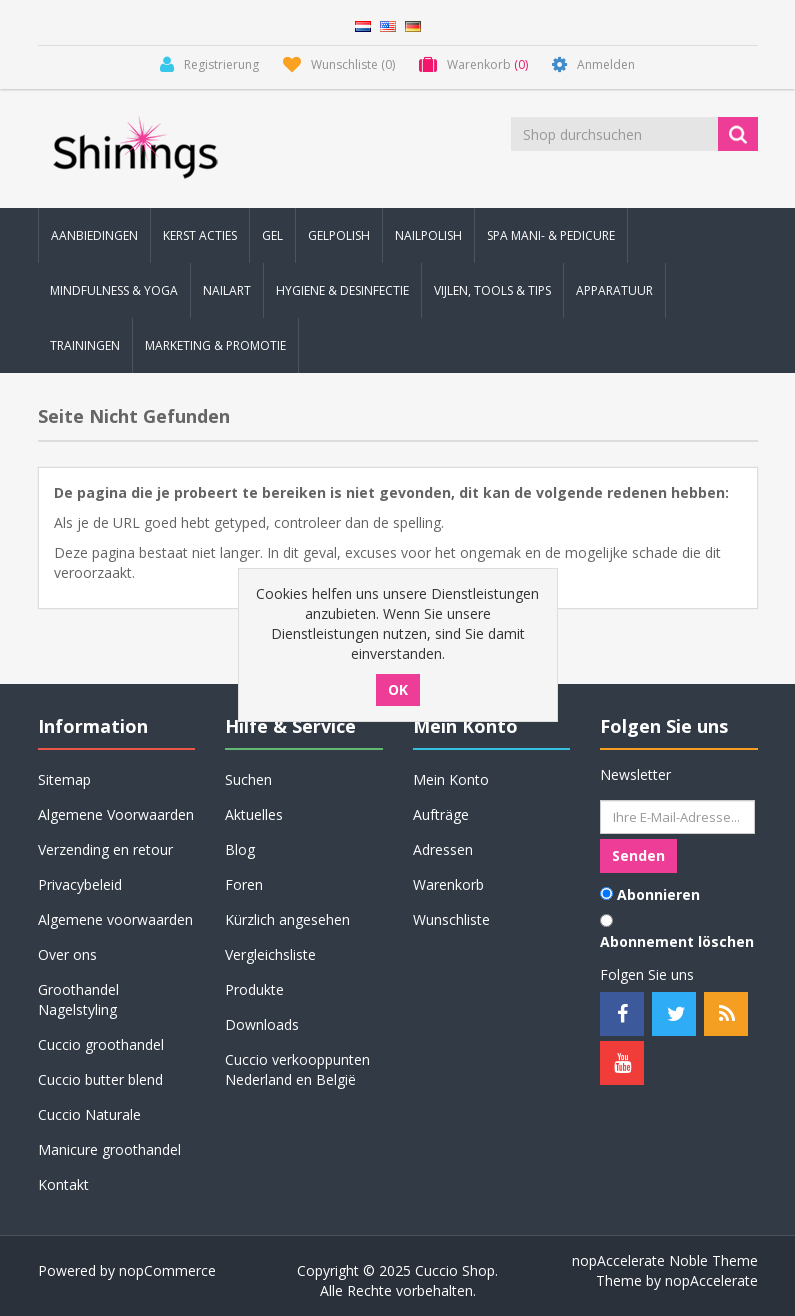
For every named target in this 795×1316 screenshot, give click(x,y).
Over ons (67, 954)
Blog (240, 849)
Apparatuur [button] (614, 290)
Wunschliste (451, 919)
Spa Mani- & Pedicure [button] (551, 235)
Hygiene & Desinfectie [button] (342, 290)
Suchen (248, 779)
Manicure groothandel (109, 1149)
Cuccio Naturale (89, 1114)
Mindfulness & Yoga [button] (114, 290)
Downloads (262, 1024)
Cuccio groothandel (101, 1044)
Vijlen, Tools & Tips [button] (492, 290)
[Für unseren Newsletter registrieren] (677, 817)
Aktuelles (254, 814)
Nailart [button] (227, 290)
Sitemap (64, 779)
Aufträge (441, 814)
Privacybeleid (80, 884)
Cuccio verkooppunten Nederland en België (297, 1069)
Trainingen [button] (85, 345)
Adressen (443, 849)
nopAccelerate (711, 1280)
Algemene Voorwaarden (116, 814)
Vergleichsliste (270, 954)
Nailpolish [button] (428, 235)
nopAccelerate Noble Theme (665, 1260)
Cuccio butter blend (100, 1079)
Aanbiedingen (94, 235)
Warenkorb (448, 884)
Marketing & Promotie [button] (215, 345)
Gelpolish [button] (339, 235)
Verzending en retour (105, 849)
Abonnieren (658, 894)
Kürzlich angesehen (287, 919)
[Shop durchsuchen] (616, 134)
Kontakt (63, 1184)
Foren (244, 884)
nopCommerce (167, 1270)
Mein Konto (451, 779)
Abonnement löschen (677, 941)
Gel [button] (272, 235)
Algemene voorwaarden (115, 919)
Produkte (254, 989)
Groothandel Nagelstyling (78, 999)
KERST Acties (200, 235)
